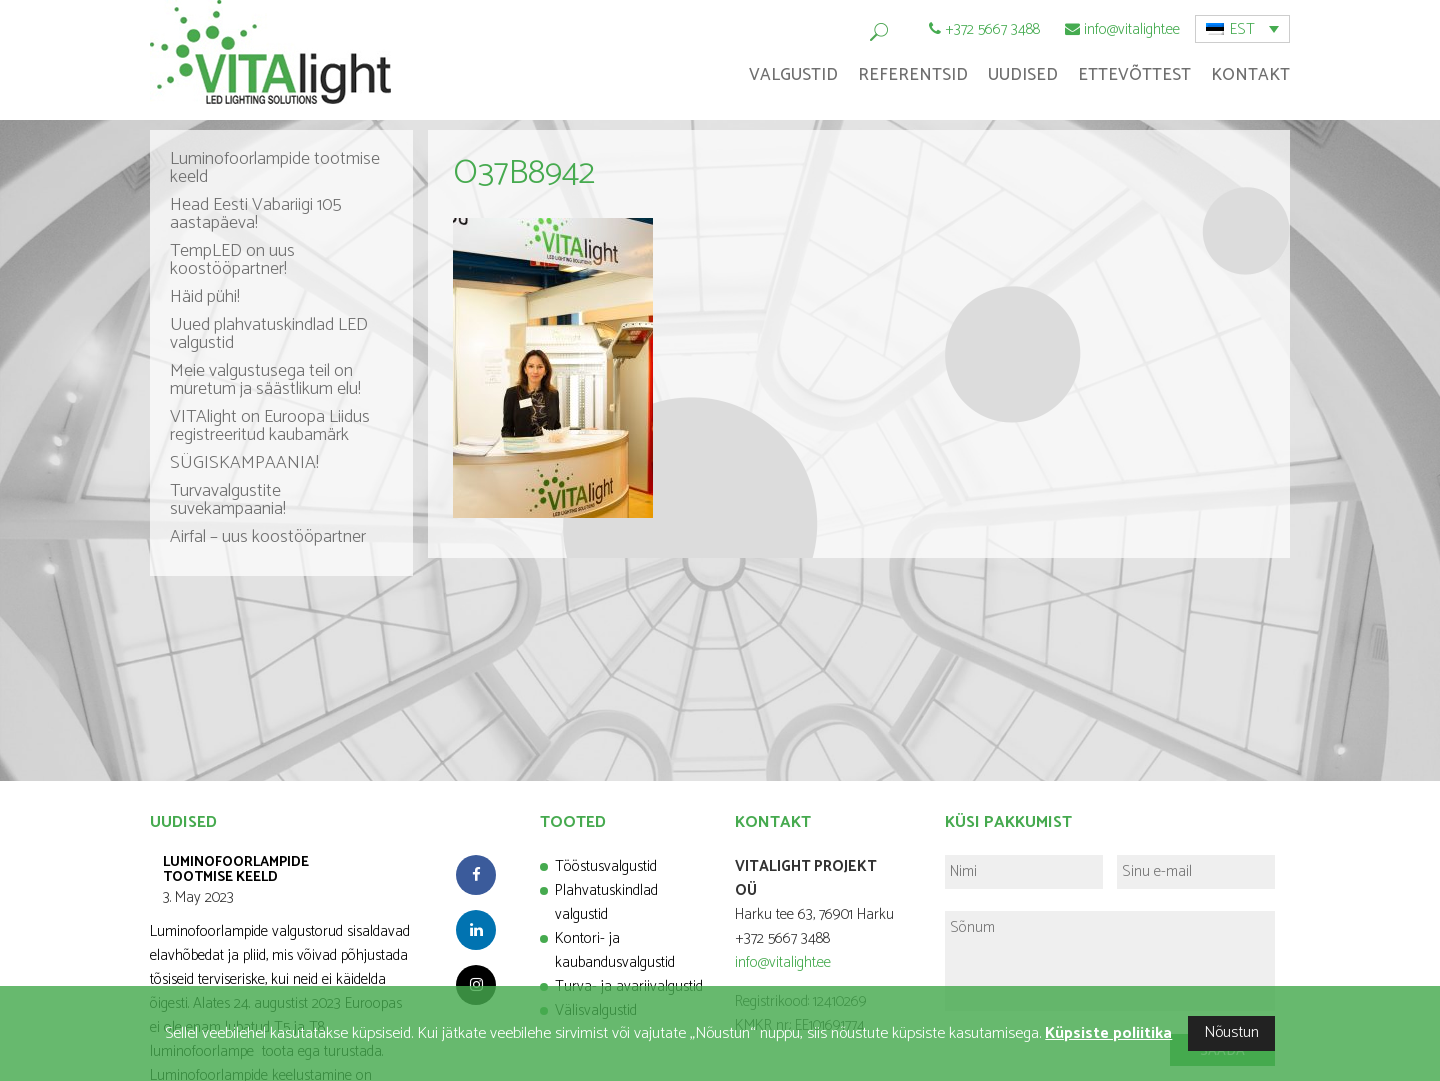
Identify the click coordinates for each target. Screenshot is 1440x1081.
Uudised (1023, 75)
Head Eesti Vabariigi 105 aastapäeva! (256, 214)
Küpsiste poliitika (1108, 1033)
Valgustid (793, 75)
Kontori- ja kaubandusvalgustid (615, 950)
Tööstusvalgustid (606, 866)
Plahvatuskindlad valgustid (606, 902)
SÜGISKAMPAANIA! (244, 463)
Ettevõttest (1134, 75)
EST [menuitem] (1242, 29)
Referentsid (913, 75)
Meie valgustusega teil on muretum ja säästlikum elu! (265, 380)
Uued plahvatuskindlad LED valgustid (269, 334)
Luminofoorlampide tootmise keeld (275, 168)
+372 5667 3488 (992, 29)
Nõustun (1231, 1032)
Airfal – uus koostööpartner (268, 537)
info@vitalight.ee (1132, 29)
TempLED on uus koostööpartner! (232, 260)
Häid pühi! (205, 297)
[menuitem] (1242, 29)
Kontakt (1250, 75)
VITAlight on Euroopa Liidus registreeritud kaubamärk (270, 426)
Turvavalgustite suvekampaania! (228, 500)
